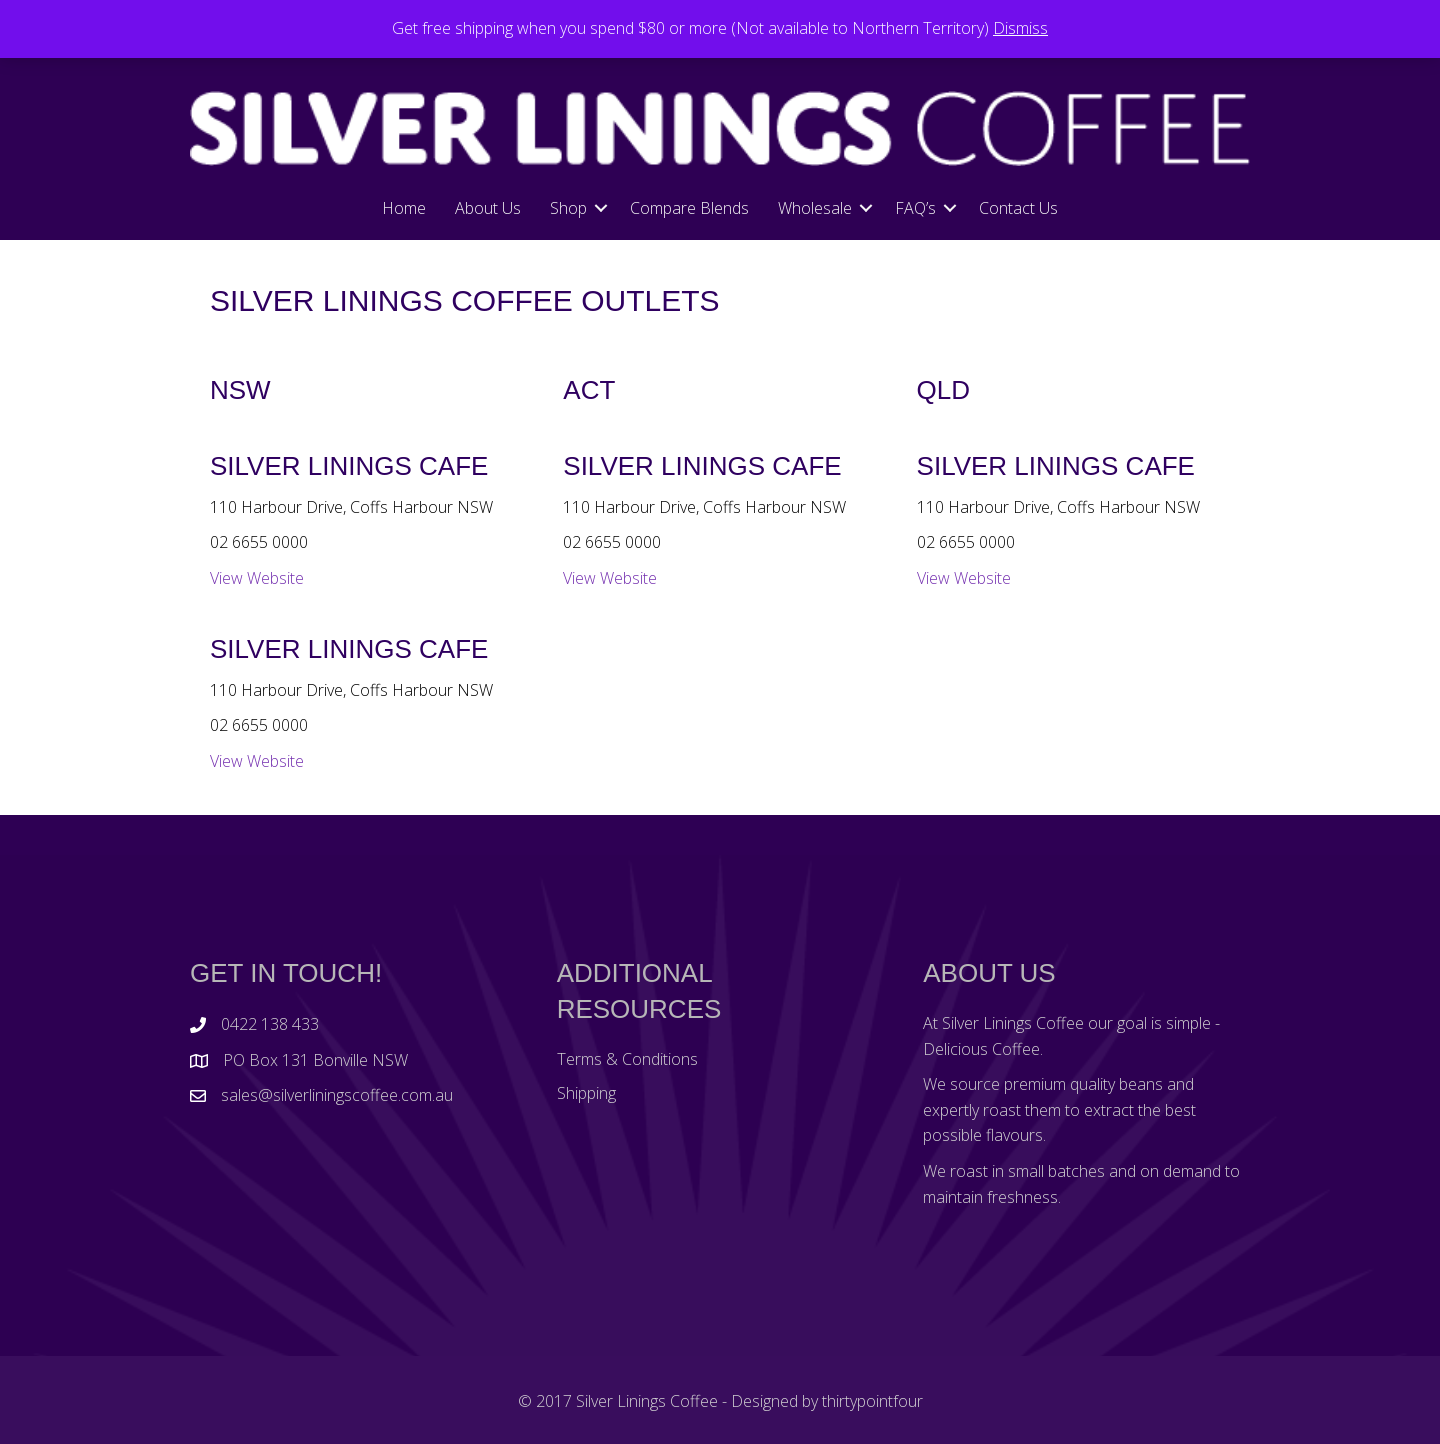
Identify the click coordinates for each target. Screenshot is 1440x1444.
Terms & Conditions (627, 1059)
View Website (257, 578)
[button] (601, 208)
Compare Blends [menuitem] (689, 208)
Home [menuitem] (404, 208)
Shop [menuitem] (568, 208)
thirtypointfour (872, 1401)
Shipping (586, 1093)
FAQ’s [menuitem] (915, 208)
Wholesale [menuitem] (815, 208)
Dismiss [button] (1020, 28)
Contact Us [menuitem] (1018, 208)
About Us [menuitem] (488, 208)
